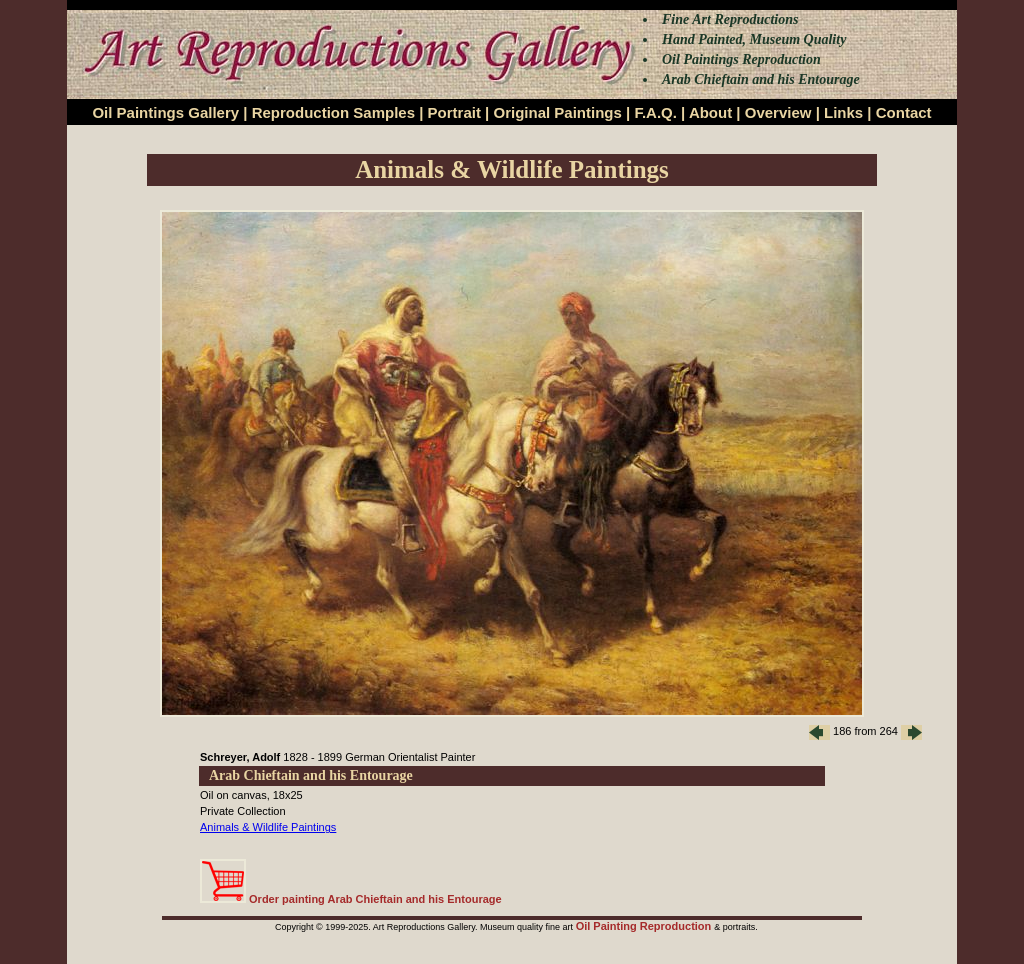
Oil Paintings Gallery (165, 112)
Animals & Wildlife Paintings (268, 827)
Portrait (454, 112)
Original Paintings (557, 112)
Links (843, 112)
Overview (778, 112)
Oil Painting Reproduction (645, 926)
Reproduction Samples (333, 112)
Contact (904, 112)
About (710, 112)
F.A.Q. (655, 112)
